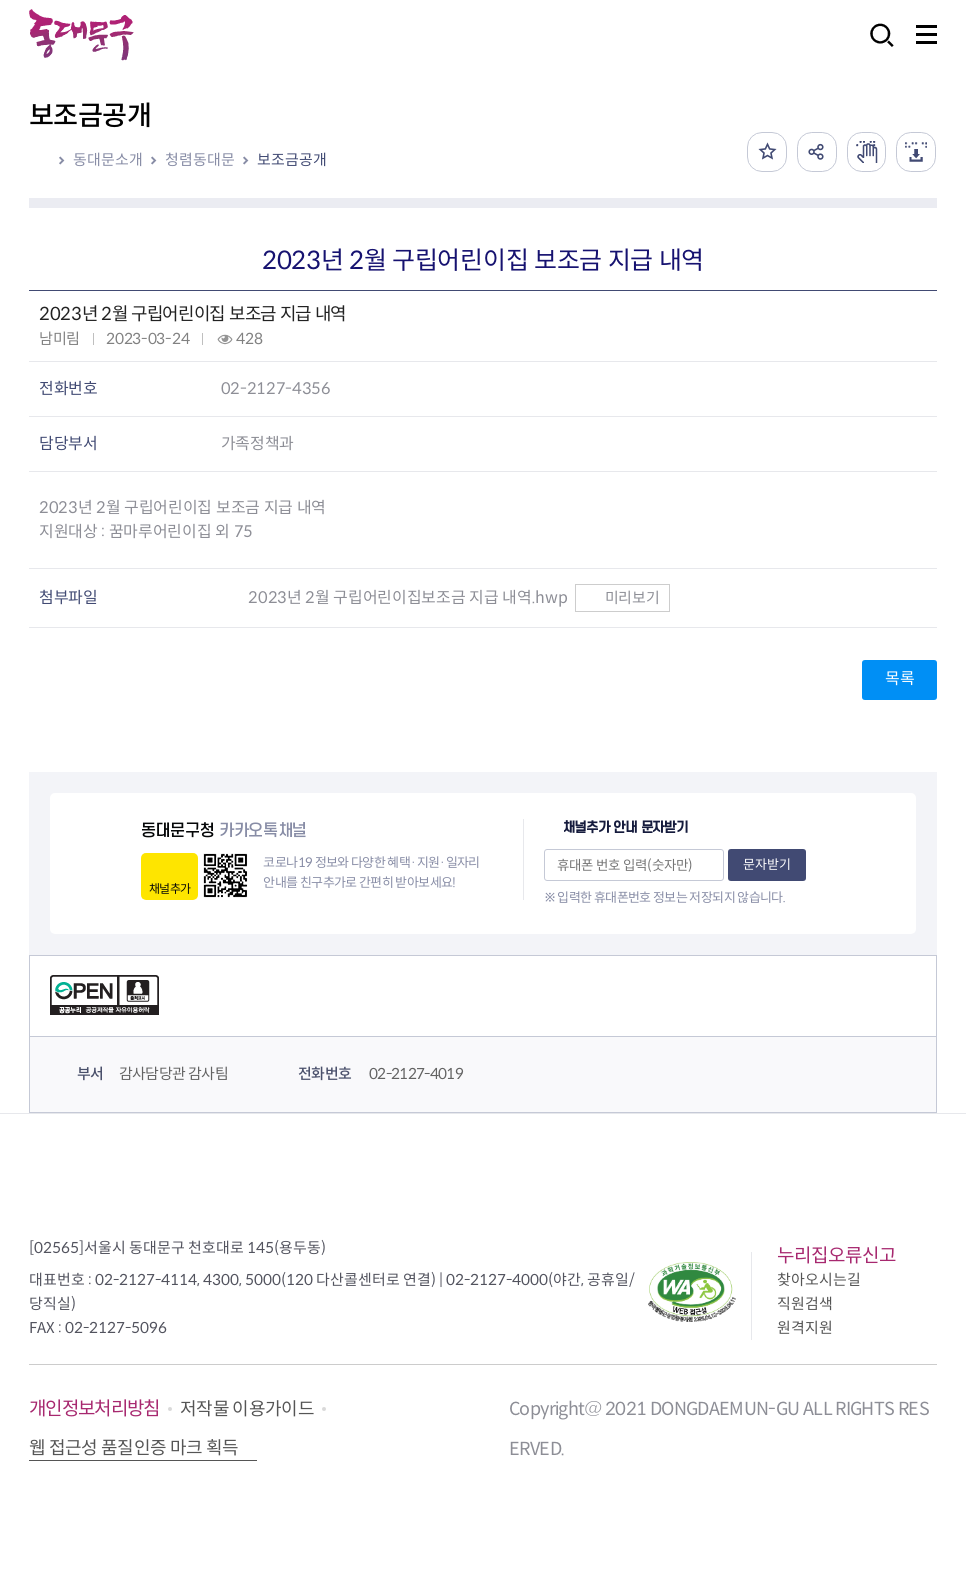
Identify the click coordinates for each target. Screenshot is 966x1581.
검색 (876, 48)
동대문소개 (108, 159)
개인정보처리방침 (94, 1408)
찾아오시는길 (819, 1279)
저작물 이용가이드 (247, 1409)
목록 (899, 678)
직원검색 (805, 1303)
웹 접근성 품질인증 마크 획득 (134, 1448)
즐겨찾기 (766, 152)
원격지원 (805, 1327)
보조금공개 (292, 159)
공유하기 (816, 152)
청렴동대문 (200, 159)
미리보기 (622, 597)
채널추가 (169, 888)
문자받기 (767, 864)
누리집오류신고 (836, 1255)
